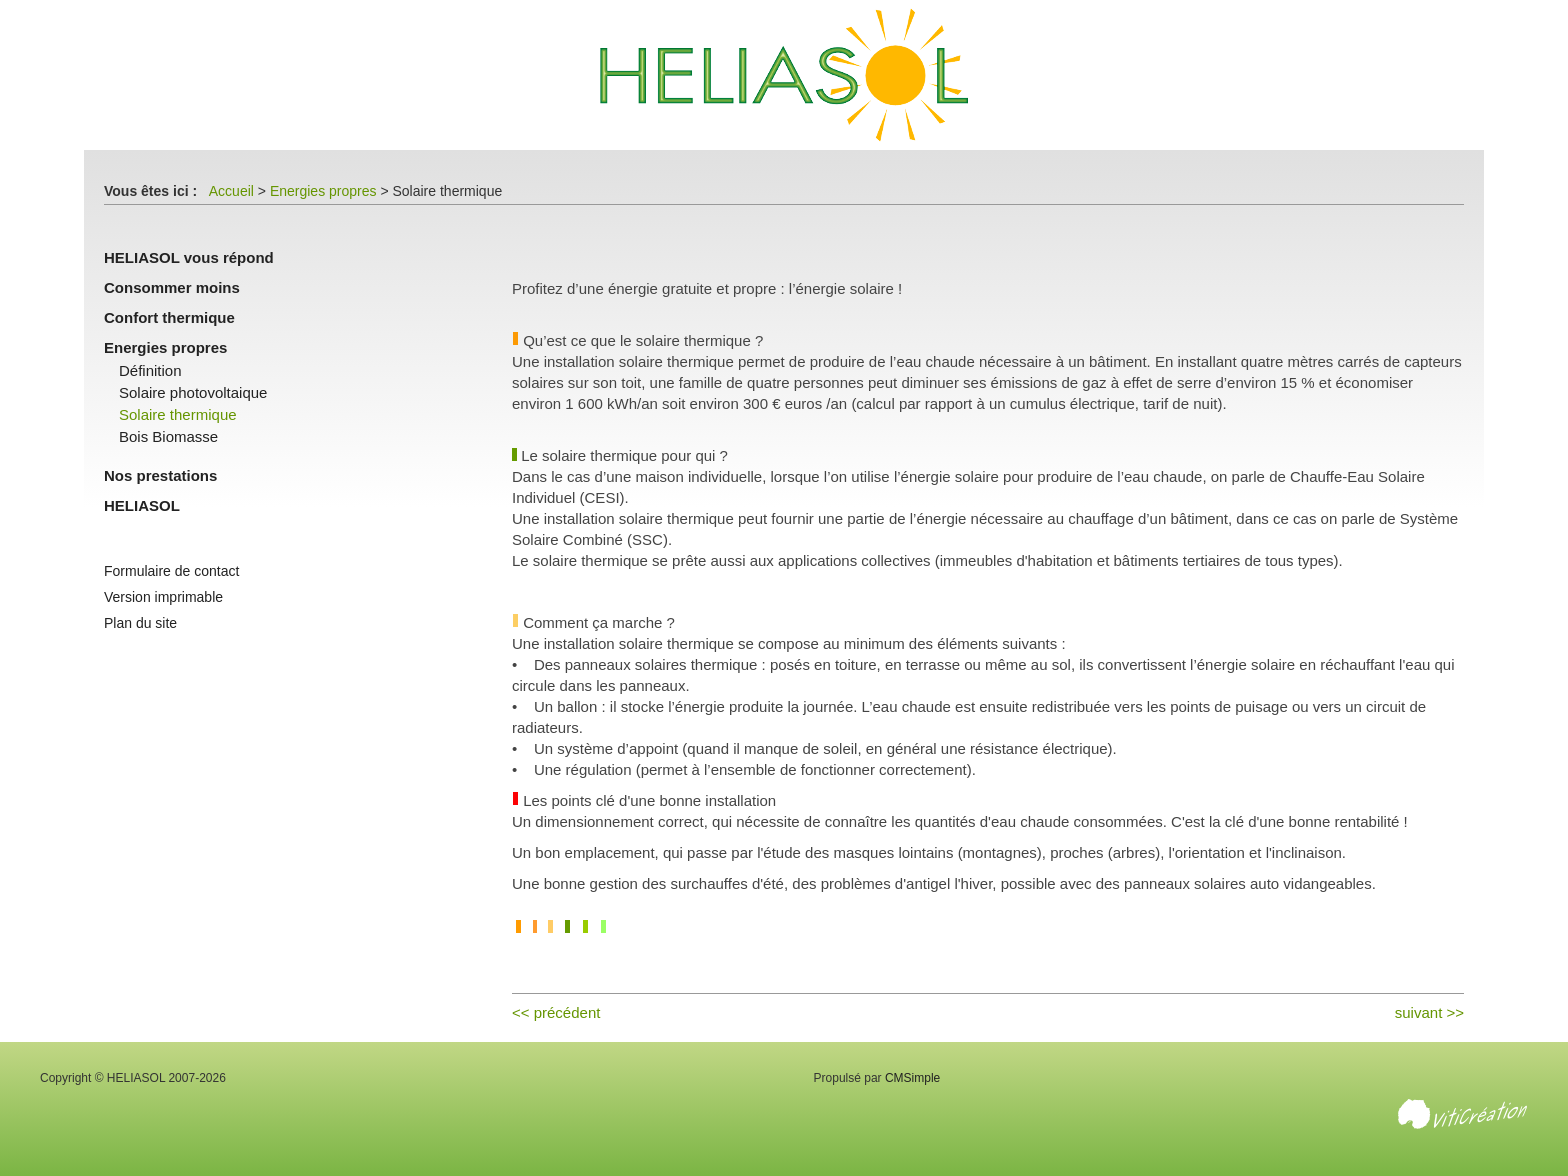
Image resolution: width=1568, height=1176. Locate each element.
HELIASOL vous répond (189, 257)
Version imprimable (163, 597)
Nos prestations (160, 475)
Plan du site (140, 623)
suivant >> (1429, 1012)
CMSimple (912, 1078)
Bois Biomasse (168, 436)
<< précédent (556, 1012)
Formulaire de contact (171, 571)
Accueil (231, 191)
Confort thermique (169, 317)
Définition (150, 370)
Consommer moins (172, 287)
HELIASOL (142, 505)
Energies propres (323, 191)
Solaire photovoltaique (193, 392)
